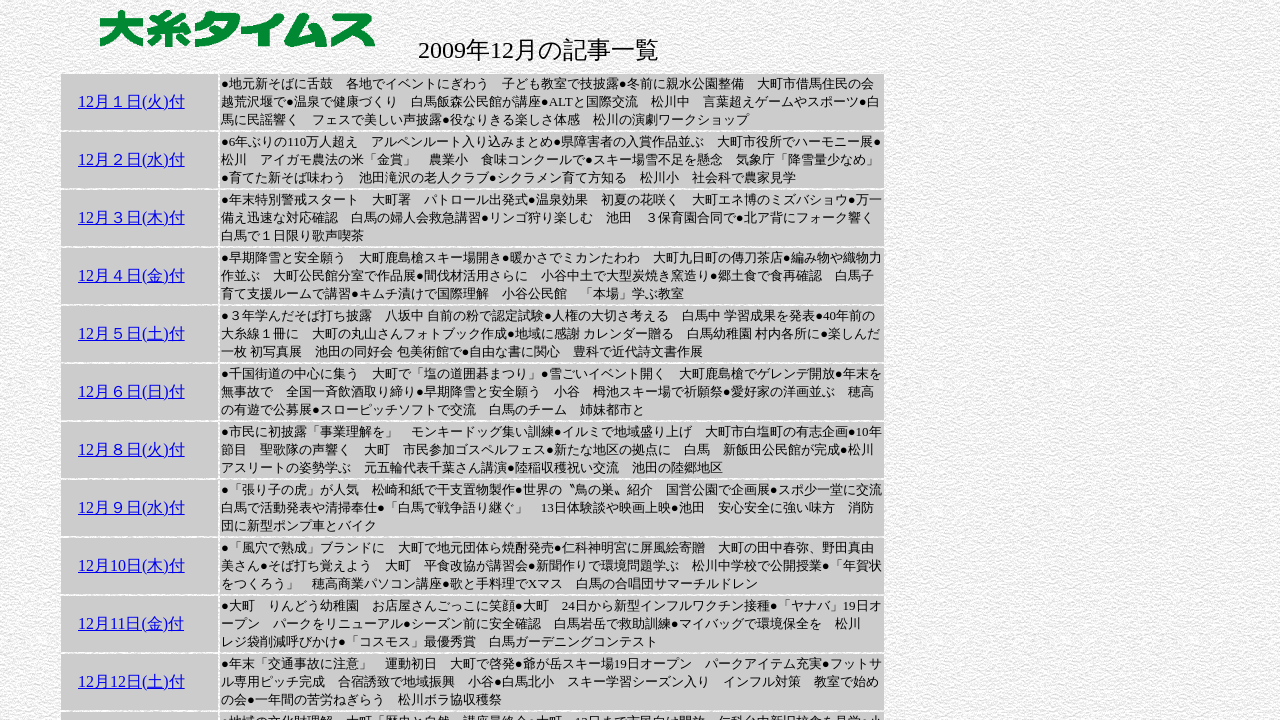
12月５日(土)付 (131, 333)
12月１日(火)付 (131, 101)
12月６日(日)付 (131, 391)
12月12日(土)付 (131, 681)
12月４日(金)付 (131, 275)
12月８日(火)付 (131, 449)
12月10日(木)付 (131, 565)
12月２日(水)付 (131, 159)
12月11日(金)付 (131, 623)
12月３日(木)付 (131, 217)
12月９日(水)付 (131, 507)
